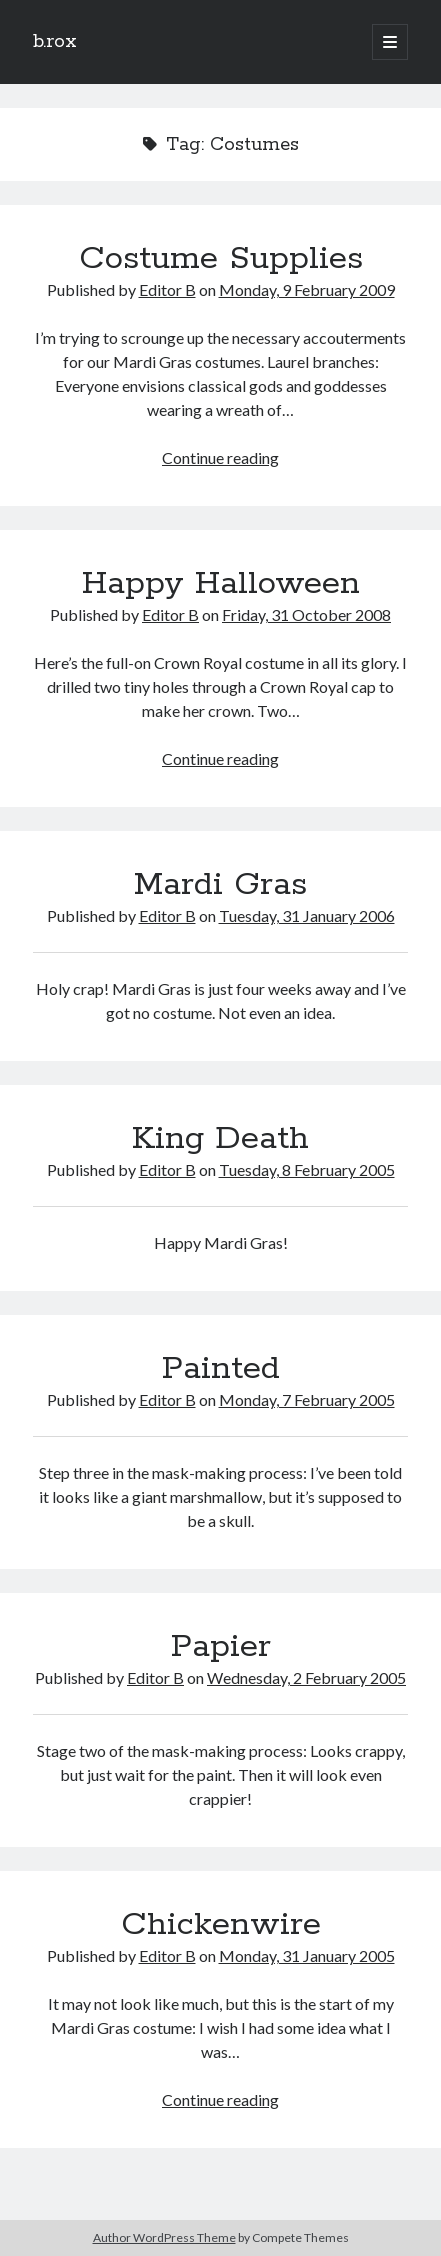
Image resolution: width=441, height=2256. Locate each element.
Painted (221, 1369)
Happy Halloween (221, 584)
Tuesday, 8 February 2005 (307, 1169)
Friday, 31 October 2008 (306, 614)
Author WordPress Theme (164, 2237)
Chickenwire (221, 1925)
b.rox (55, 42)
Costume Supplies (221, 259)
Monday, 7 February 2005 (307, 1399)
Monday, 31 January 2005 (307, 1955)
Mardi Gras (220, 885)
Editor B (167, 289)
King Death (220, 1139)
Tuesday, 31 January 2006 (307, 915)
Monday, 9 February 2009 (307, 289)
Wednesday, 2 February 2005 (306, 1677)
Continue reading (220, 457)
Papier (221, 1647)
